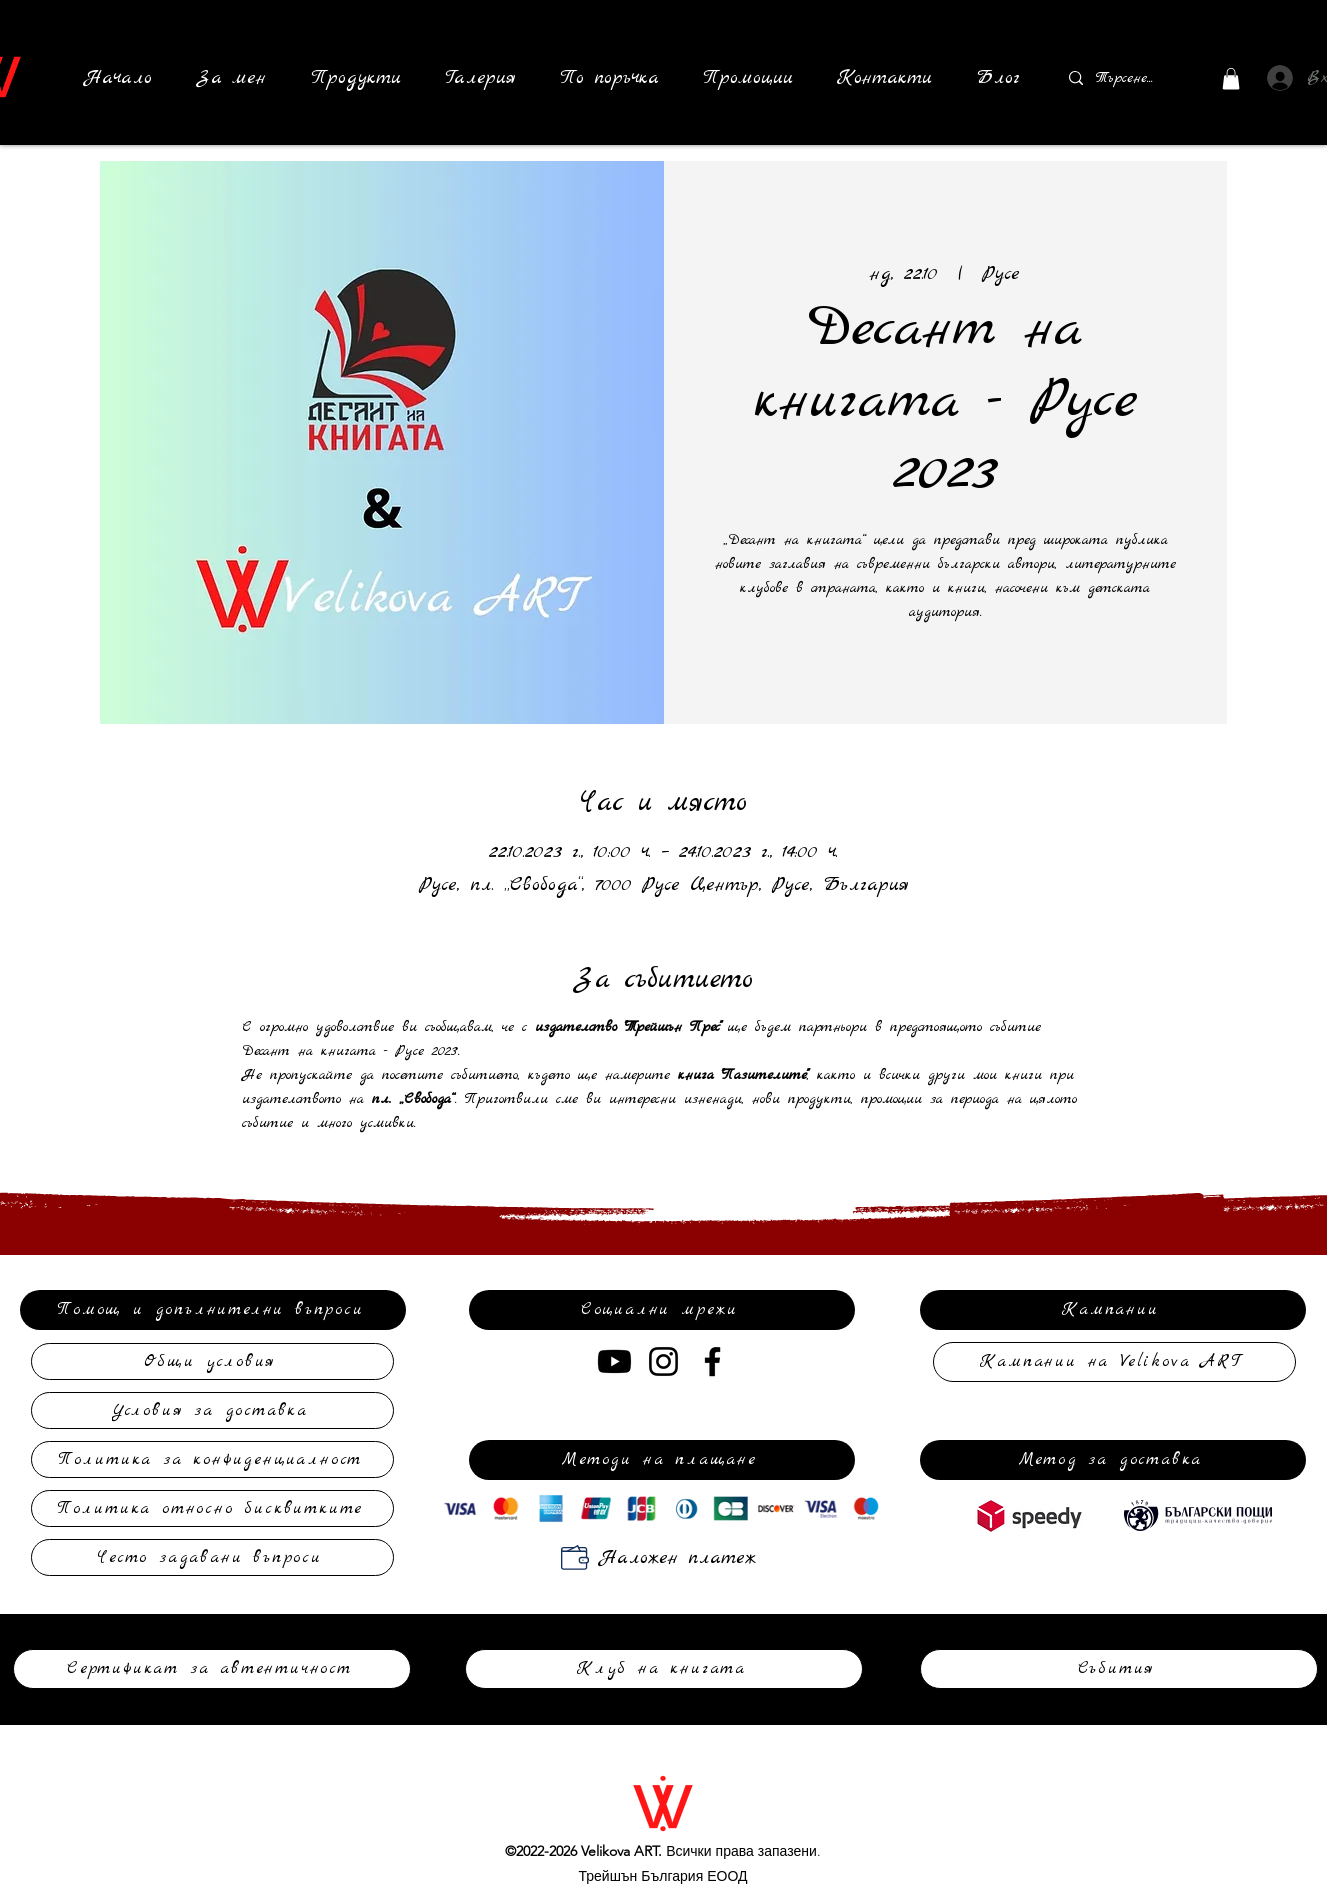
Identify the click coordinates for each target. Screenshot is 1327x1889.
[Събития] (1119, 1669)
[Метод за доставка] (1113, 1460)
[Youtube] (614, 1361)
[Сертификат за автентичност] (212, 1669)
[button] (356, 78)
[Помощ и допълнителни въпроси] (213, 1310)
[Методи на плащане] (662, 1460)
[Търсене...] (1125, 78)
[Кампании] (1113, 1310)
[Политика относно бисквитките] (212, 1508)
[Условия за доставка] (212, 1410)
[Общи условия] (212, 1361)
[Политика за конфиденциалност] (212, 1459)
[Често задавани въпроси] (212, 1557)
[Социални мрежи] (662, 1310)
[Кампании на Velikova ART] (1114, 1362)
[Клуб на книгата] (664, 1669)
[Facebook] (712, 1361)
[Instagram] (663, 1361)
